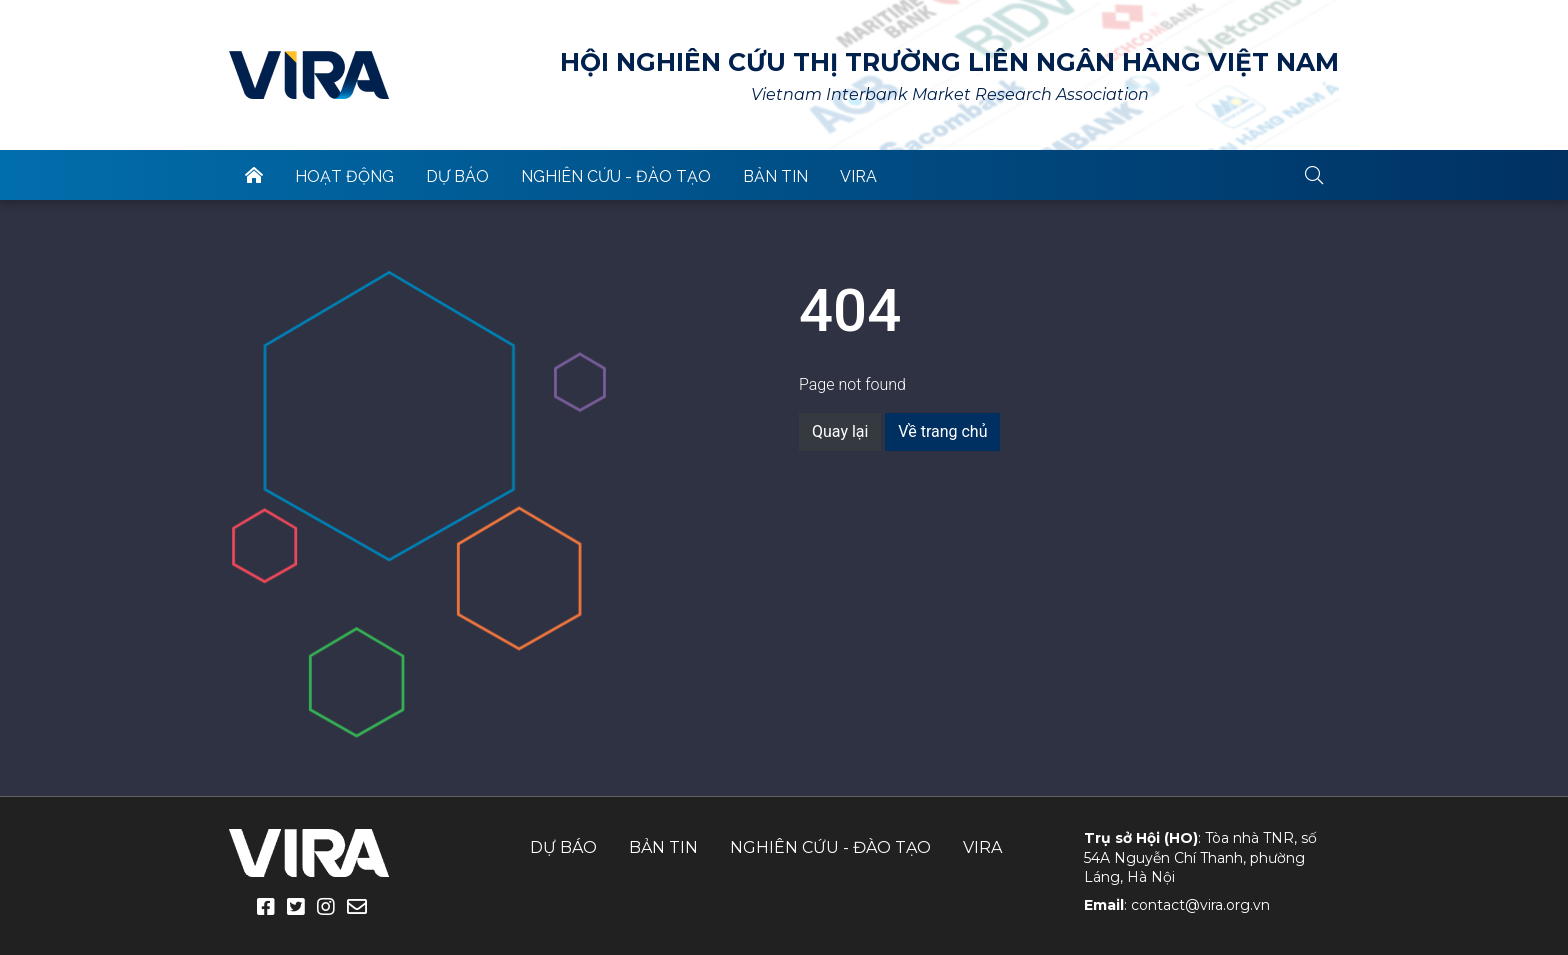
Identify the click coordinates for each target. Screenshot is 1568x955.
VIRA (309, 75)
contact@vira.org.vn (1200, 905)
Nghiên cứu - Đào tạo (616, 176)
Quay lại (840, 431)
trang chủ (254, 175)
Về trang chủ (942, 431)
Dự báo (457, 176)
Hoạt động (344, 176)
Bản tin (775, 176)
